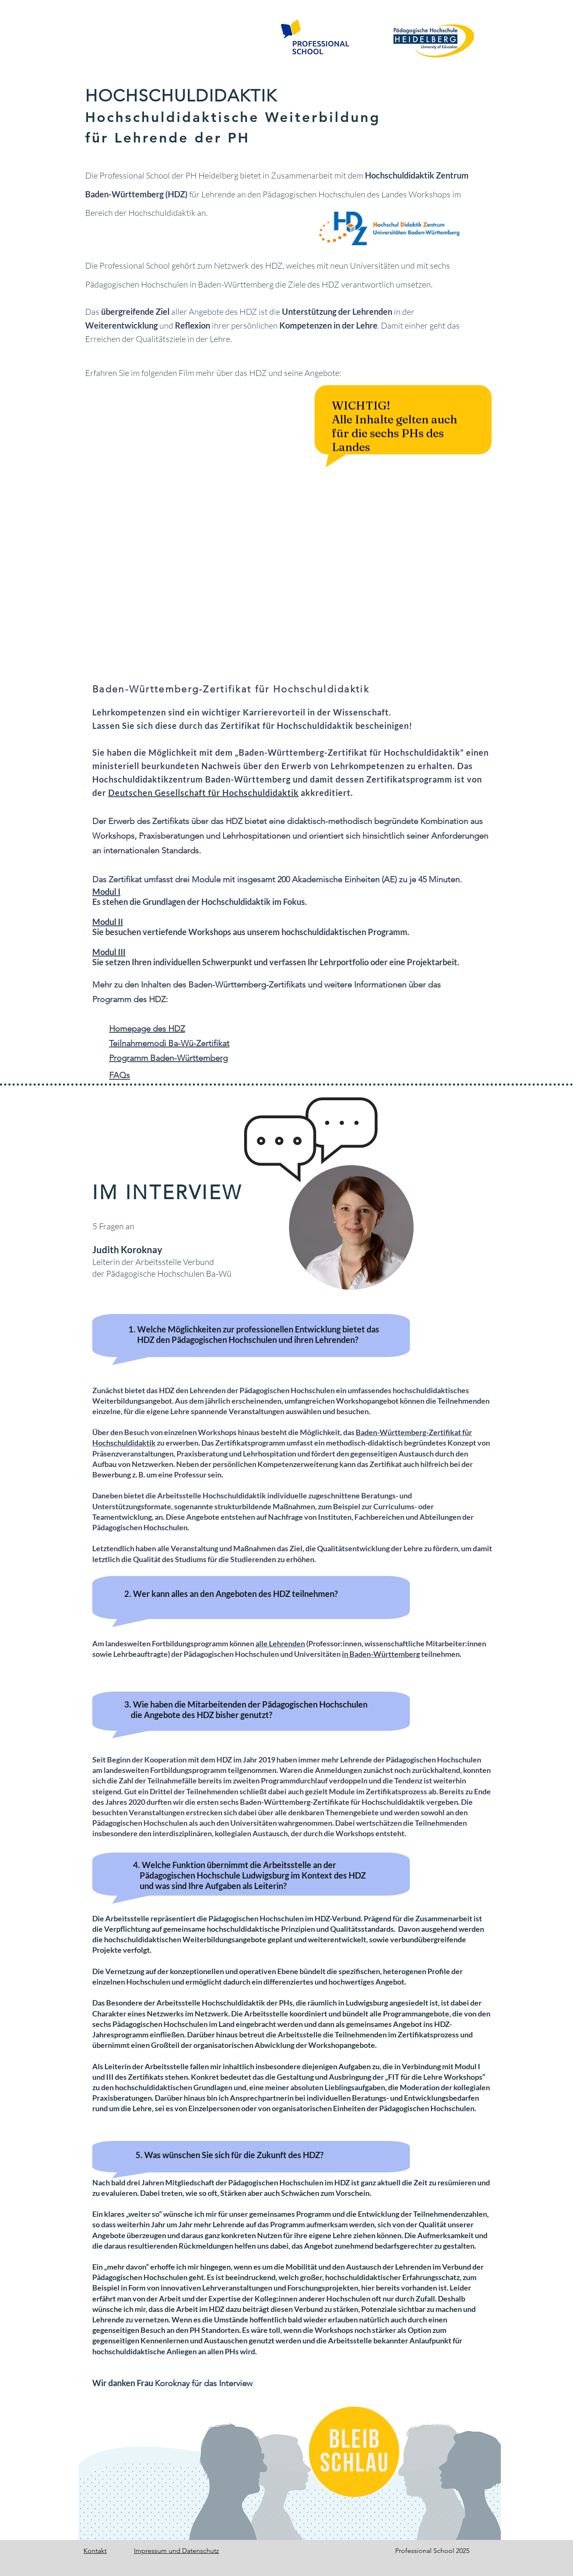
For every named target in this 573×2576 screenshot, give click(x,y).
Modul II (107, 922)
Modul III (108, 952)
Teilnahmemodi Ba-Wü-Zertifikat (169, 1043)
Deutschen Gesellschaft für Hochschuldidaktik (203, 793)
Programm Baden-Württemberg (168, 1058)
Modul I (106, 891)
